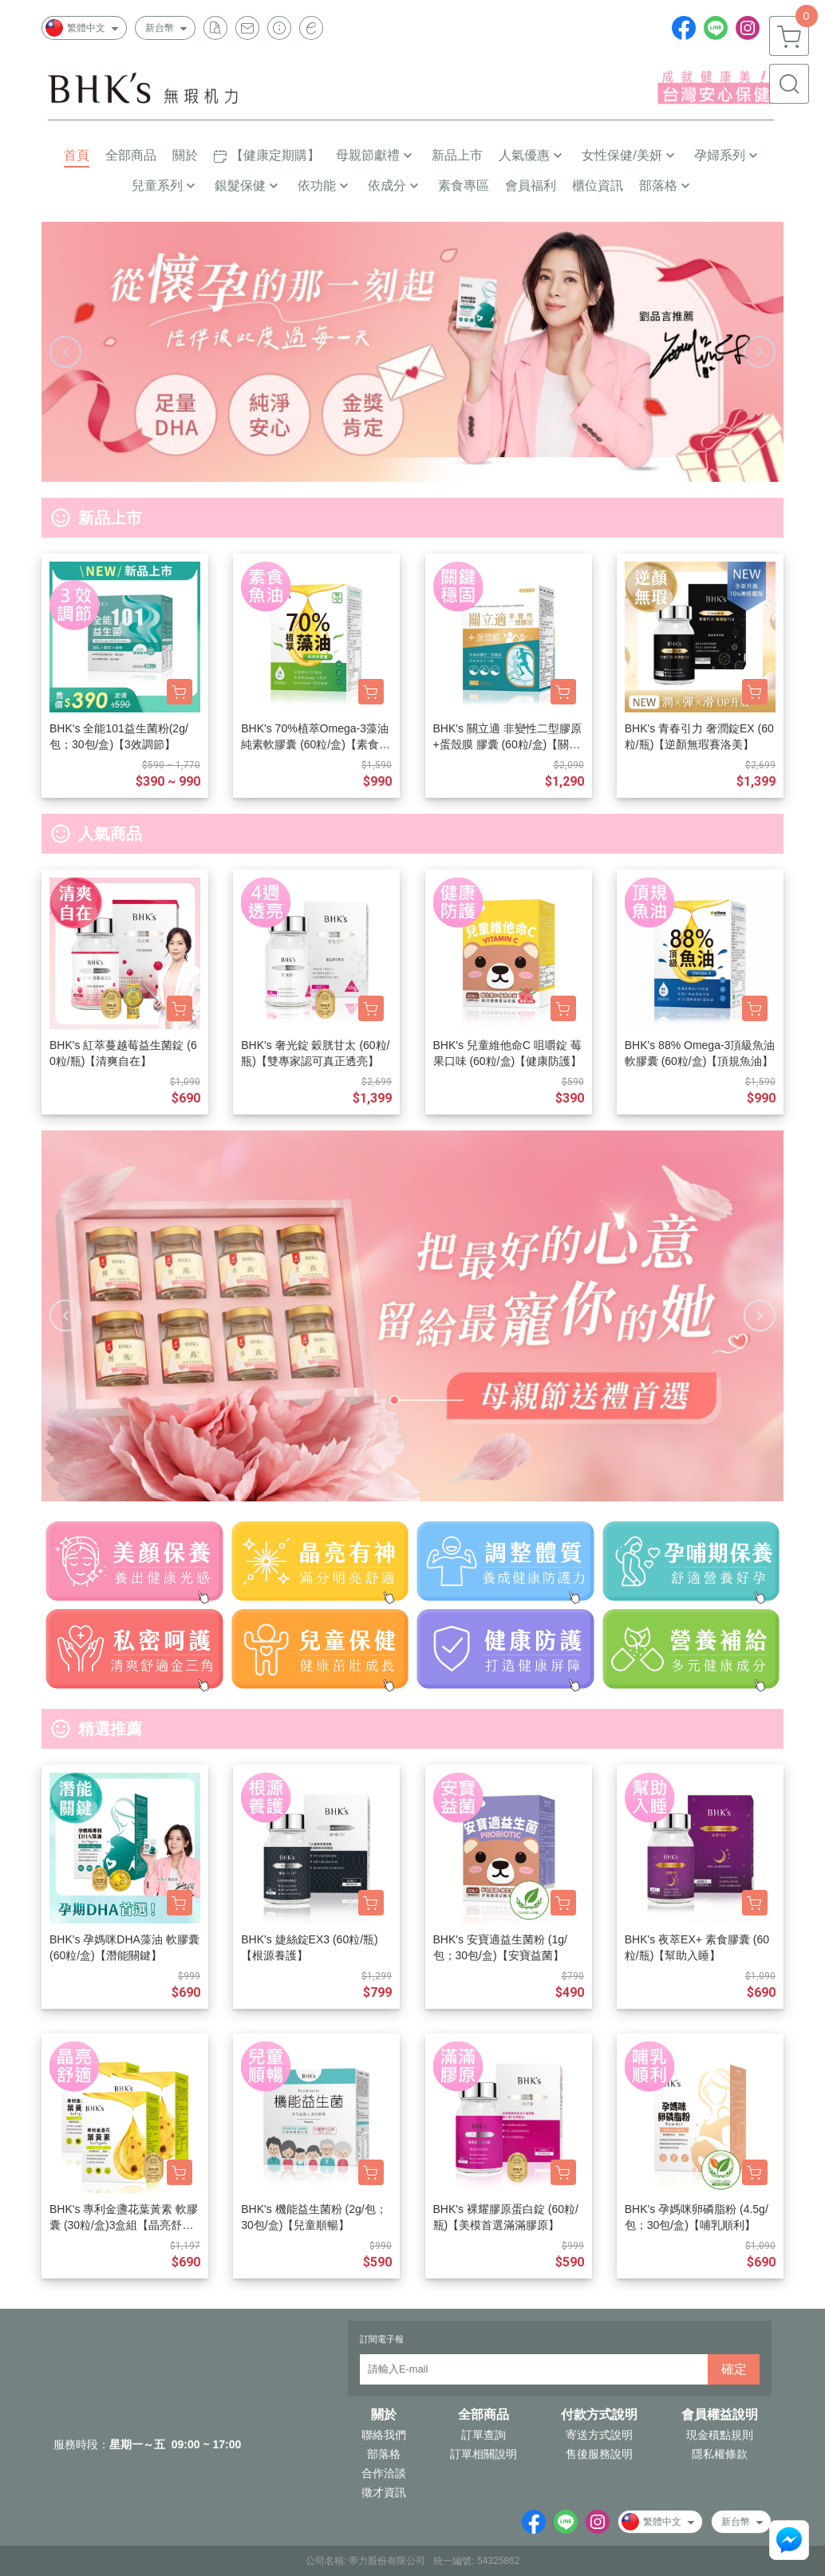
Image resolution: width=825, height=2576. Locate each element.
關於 (384, 2414)
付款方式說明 (599, 2414)
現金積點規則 (719, 2434)
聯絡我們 (383, 2434)
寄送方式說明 (599, 2434)
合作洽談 (383, 2473)
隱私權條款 (720, 2454)
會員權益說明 (719, 2414)
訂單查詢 (483, 2434)
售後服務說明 (599, 2454)
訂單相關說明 (483, 2454)
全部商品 (483, 2414)
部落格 (384, 2454)
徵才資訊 (383, 2492)
